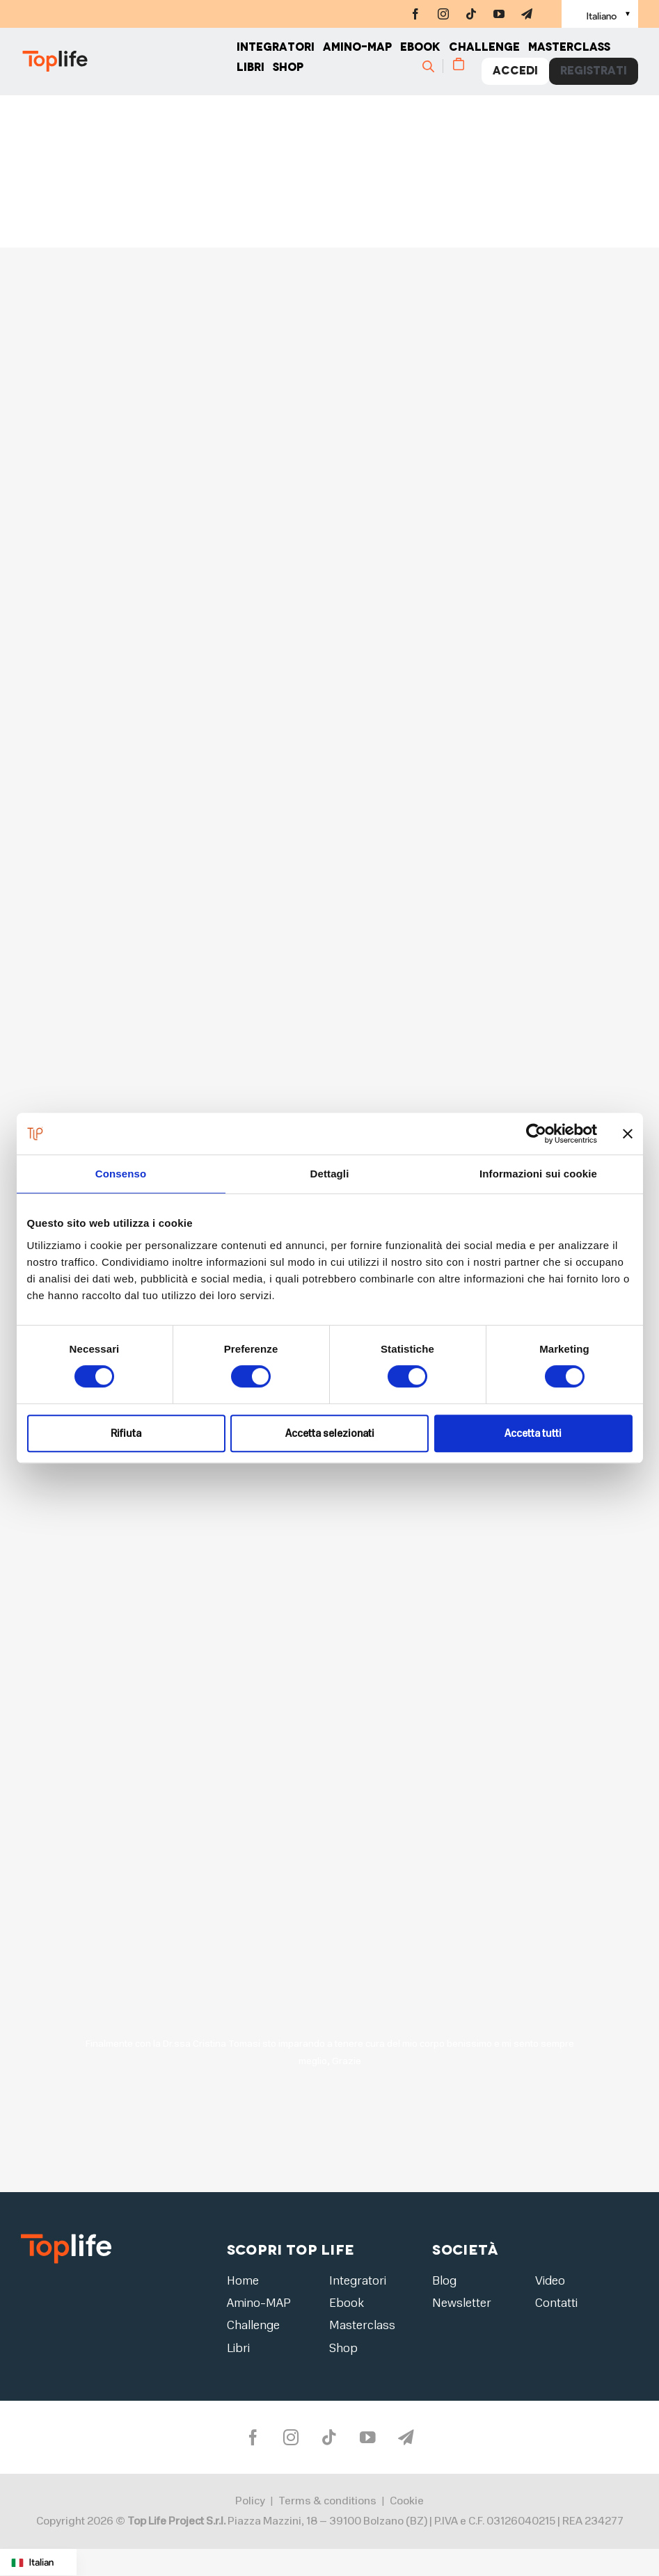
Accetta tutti (533, 1433)
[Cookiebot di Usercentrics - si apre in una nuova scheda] (536, 1133)
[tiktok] (471, 14)
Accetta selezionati (329, 1433)
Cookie (407, 2501)
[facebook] (415, 14)
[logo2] (66, 2238)
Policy (250, 2501)
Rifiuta (126, 1433)
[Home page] (129, 62)
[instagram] (443, 14)
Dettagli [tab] (329, 1174)
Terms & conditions (327, 2501)
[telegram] (527, 14)
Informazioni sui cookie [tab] (538, 1174)
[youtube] (499, 14)
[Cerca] (434, 66)
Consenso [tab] (120, 1174)
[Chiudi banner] (628, 1133)
